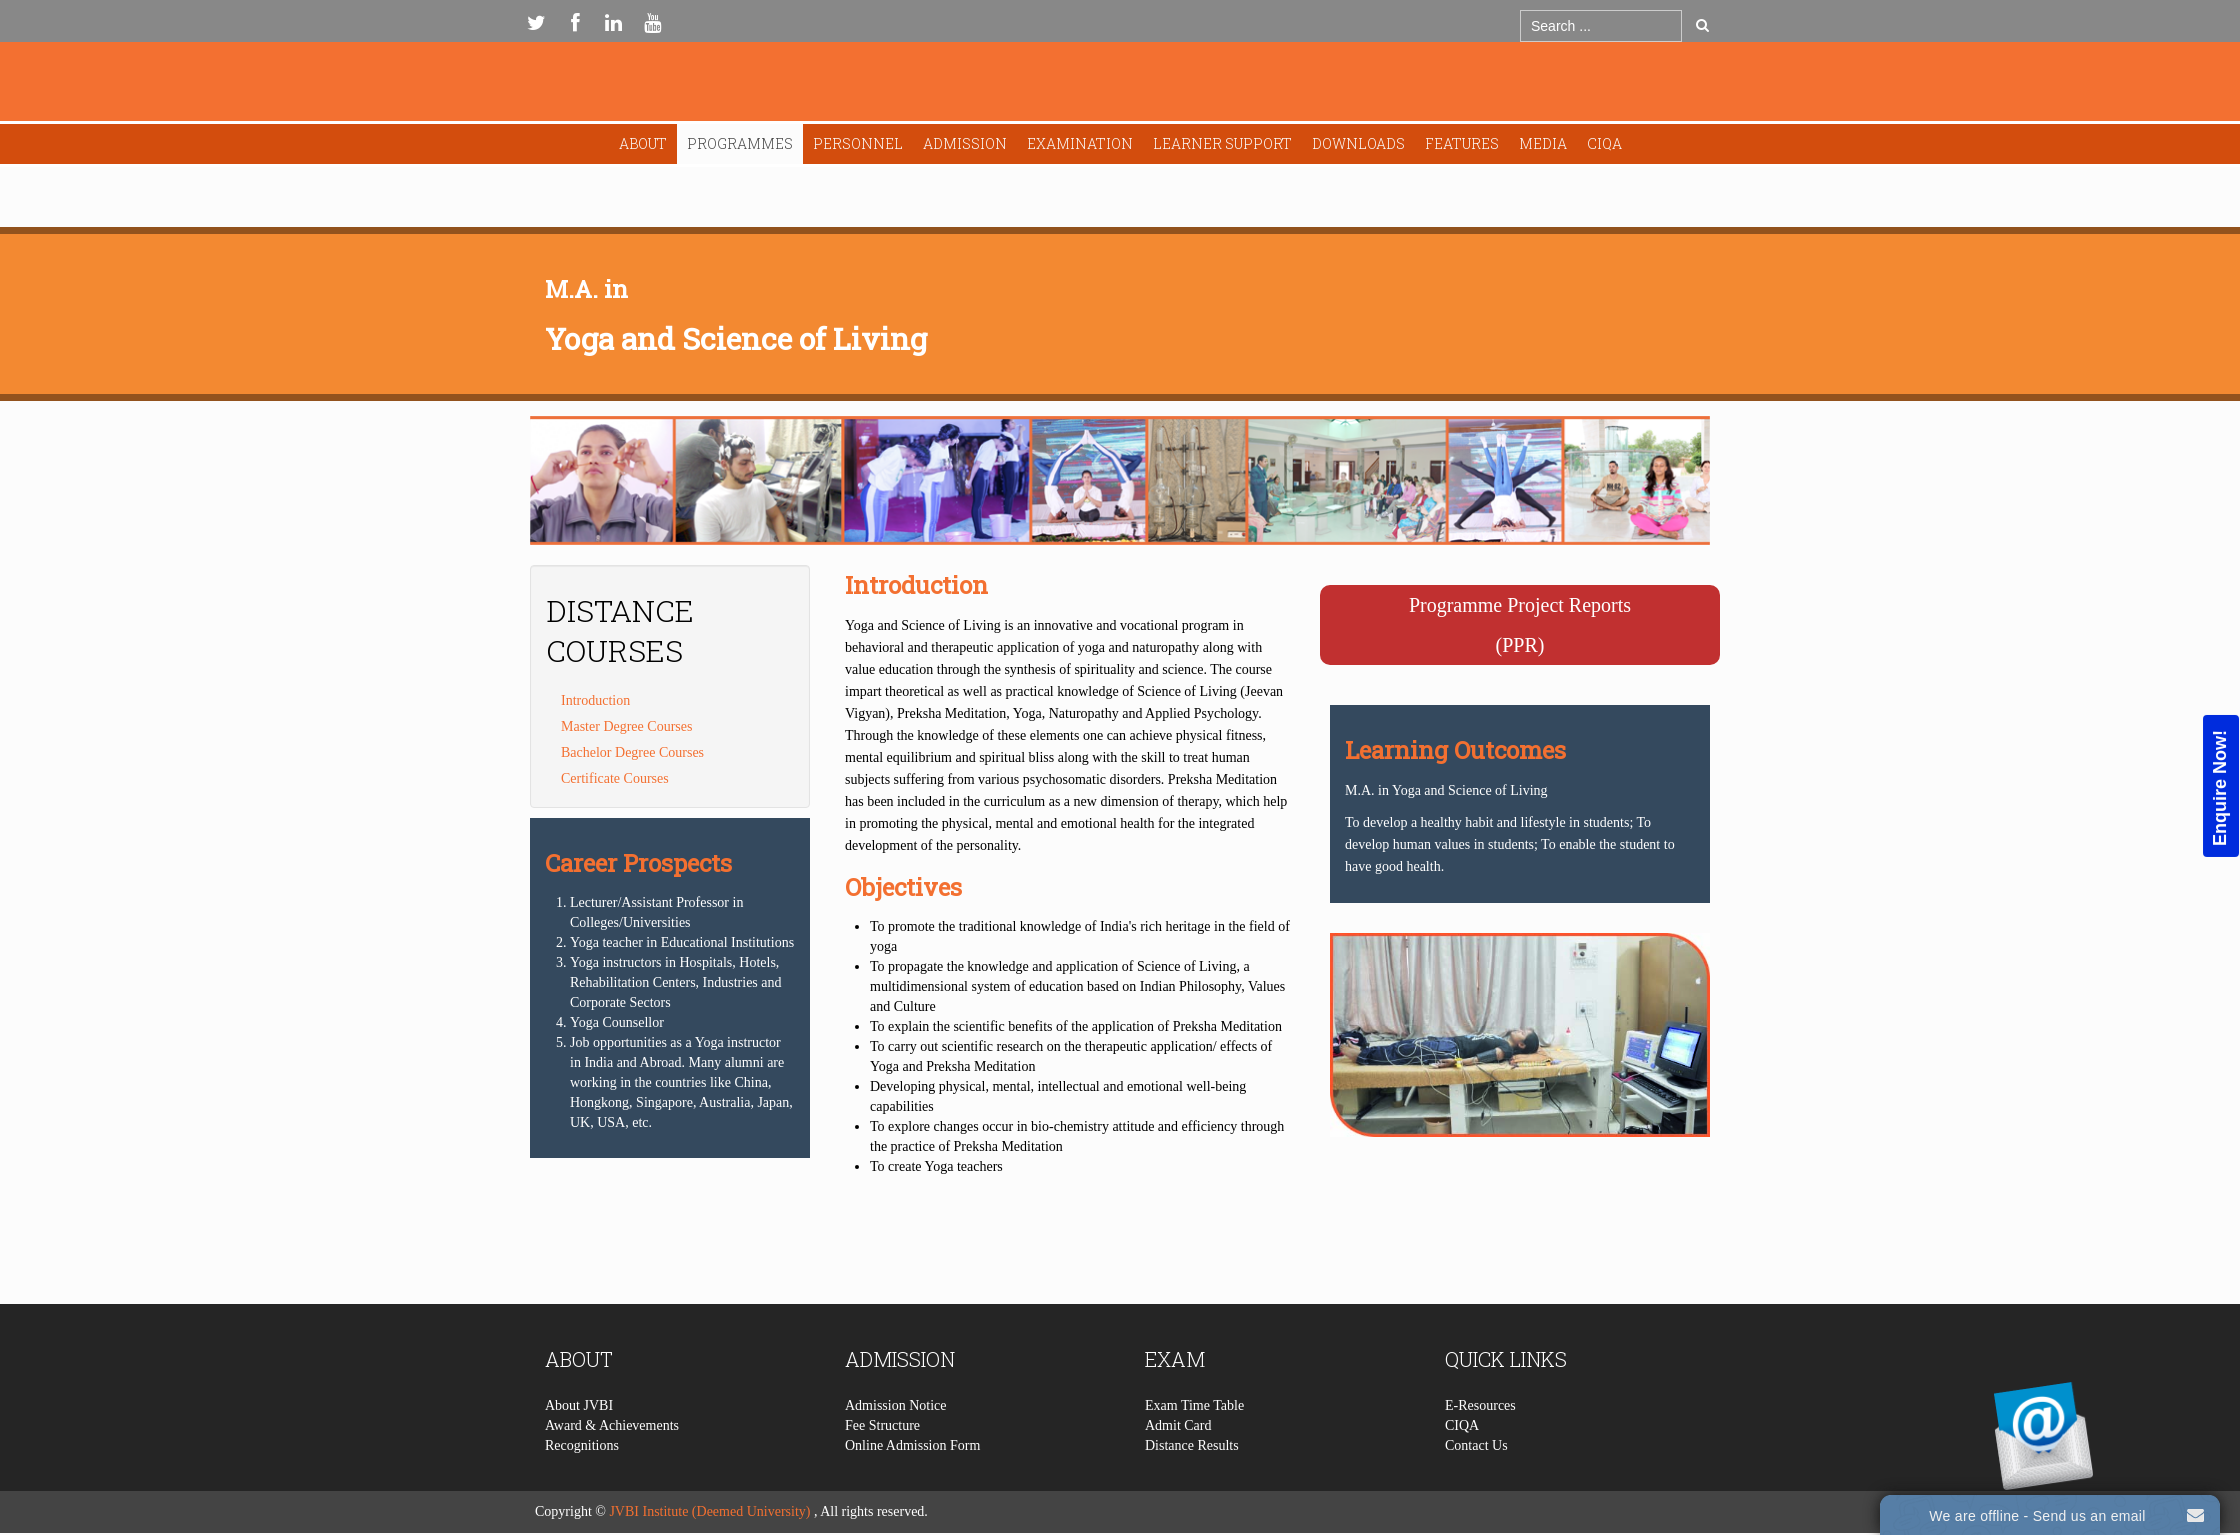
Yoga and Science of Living (736, 338)
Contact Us (1476, 1486)
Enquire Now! (2220, 787)
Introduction (595, 700)
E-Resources (1480, 1446)
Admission (965, 143)
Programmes (740, 143)
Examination (1080, 143)
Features (1462, 143)
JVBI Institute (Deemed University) (709, 1511)
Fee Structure (882, 1466)
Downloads (1358, 143)
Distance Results (1192, 1486)
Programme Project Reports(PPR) (1520, 625)
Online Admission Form (912, 1486)
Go (1702, 25)
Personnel (858, 143)
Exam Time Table (1194, 1446)
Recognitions (582, 1486)
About (643, 143)
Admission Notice (896, 1446)
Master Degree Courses (626, 726)
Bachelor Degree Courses (632, 752)
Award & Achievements (612, 1466)
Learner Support (1222, 143)
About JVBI (579, 1446)
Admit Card (1178, 1466)
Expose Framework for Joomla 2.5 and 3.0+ (1120, 86)
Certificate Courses (615, 778)
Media (1543, 143)
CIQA (1604, 143)
